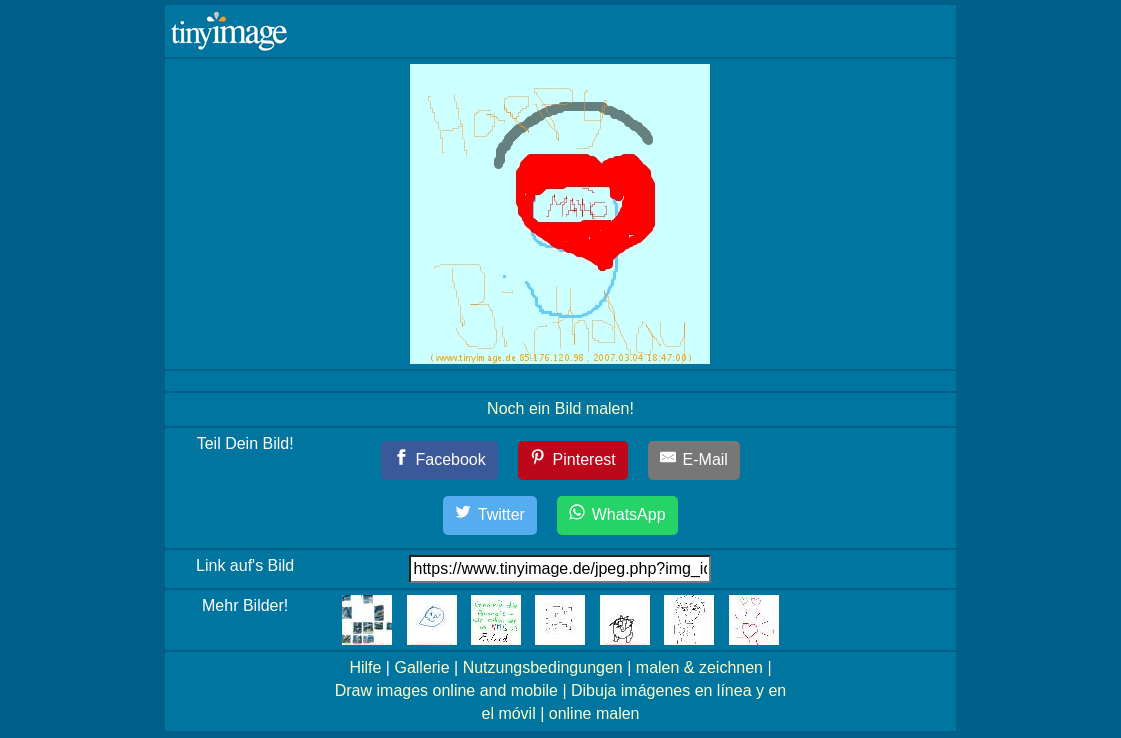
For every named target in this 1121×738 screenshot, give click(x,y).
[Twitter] (490, 515)
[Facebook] (439, 460)
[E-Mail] (694, 460)
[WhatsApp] (617, 515)
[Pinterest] (573, 460)
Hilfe (365, 667)
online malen (594, 713)
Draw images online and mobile (446, 690)
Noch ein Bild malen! (560, 408)
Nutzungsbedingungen (543, 667)
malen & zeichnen (699, 667)
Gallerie (421, 667)
